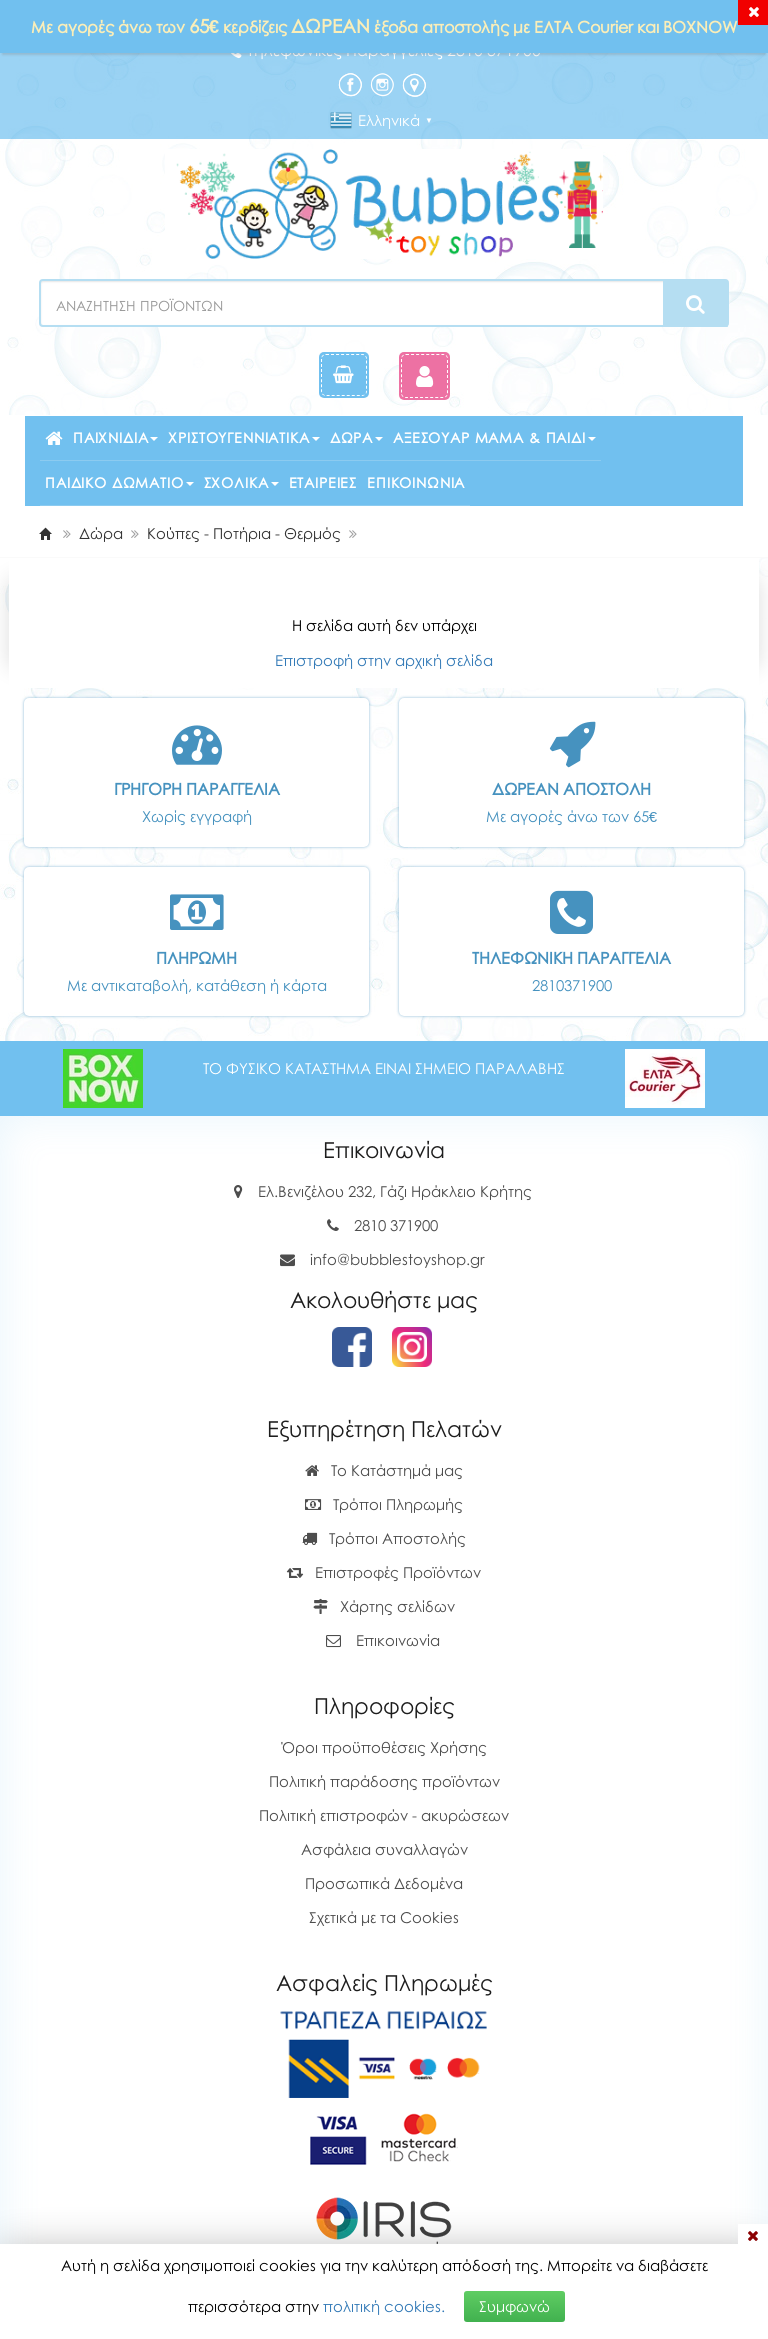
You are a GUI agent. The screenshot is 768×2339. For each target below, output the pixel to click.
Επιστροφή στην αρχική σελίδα (384, 660)
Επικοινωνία (416, 482)
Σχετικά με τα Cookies (384, 1917)
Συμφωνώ (514, 2306)
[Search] (695, 304)
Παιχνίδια (116, 437)
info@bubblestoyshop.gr (397, 1259)
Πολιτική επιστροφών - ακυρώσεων (384, 1815)
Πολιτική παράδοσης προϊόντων (384, 1781)
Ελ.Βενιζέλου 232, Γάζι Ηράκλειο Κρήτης (395, 1191)
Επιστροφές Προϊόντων (384, 1572)
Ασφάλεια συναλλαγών (384, 1849)
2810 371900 (396, 1225)
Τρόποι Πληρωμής (384, 1504)
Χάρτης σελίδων (384, 1606)
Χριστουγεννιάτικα (243, 437)
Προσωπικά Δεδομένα (384, 1883)
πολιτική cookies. (384, 2306)
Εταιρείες (323, 482)
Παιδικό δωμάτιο (119, 482)
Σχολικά (241, 482)
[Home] (45, 533)
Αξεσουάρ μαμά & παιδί (494, 437)
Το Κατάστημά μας (384, 1470)
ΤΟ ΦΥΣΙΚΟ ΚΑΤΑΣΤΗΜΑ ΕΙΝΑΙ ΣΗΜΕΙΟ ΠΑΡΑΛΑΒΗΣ (384, 1068)
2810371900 (572, 985)
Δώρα (356, 437)
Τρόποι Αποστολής (384, 1538)
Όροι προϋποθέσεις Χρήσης (384, 1747)
